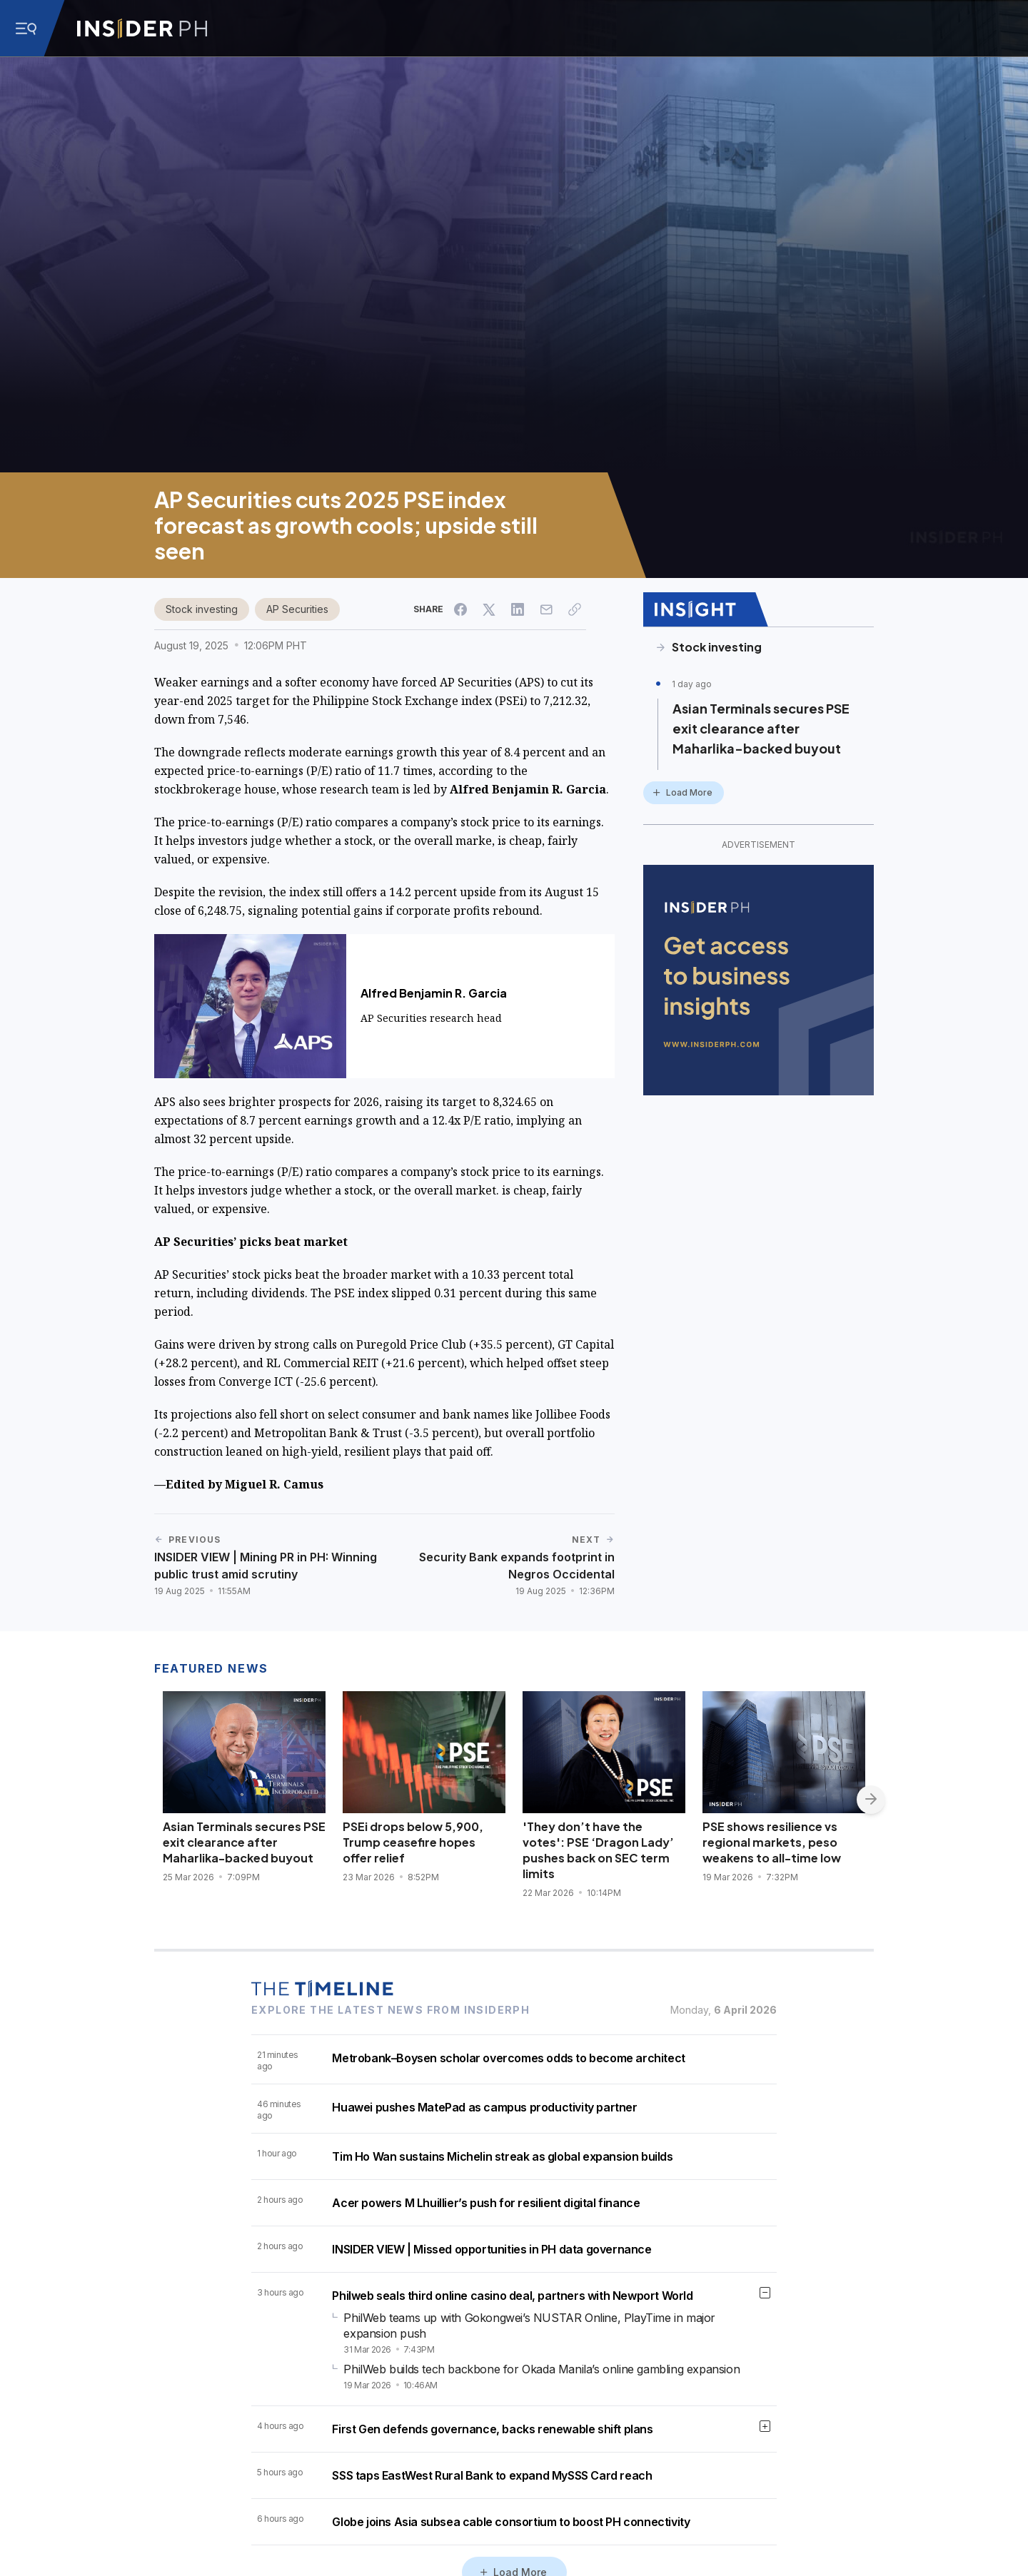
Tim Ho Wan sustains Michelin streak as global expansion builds (502, 2156)
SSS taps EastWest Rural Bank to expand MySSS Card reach (492, 2475)
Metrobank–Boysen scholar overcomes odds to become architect (508, 2058)
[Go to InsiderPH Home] (142, 28)
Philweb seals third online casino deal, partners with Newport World (512, 2295)
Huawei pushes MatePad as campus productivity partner (484, 2107)
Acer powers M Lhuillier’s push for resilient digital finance (486, 2203)
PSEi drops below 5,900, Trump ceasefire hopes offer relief (413, 1842)
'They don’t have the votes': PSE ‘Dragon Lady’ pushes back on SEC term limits (598, 1850)
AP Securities (297, 609)
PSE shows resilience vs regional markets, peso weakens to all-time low (771, 1842)
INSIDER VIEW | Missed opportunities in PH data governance (491, 2249)
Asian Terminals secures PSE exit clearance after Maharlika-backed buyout (761, 728)
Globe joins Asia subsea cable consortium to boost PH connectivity (511, 2522)
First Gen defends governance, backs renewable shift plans (492, 2429)
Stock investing (202, 609)
